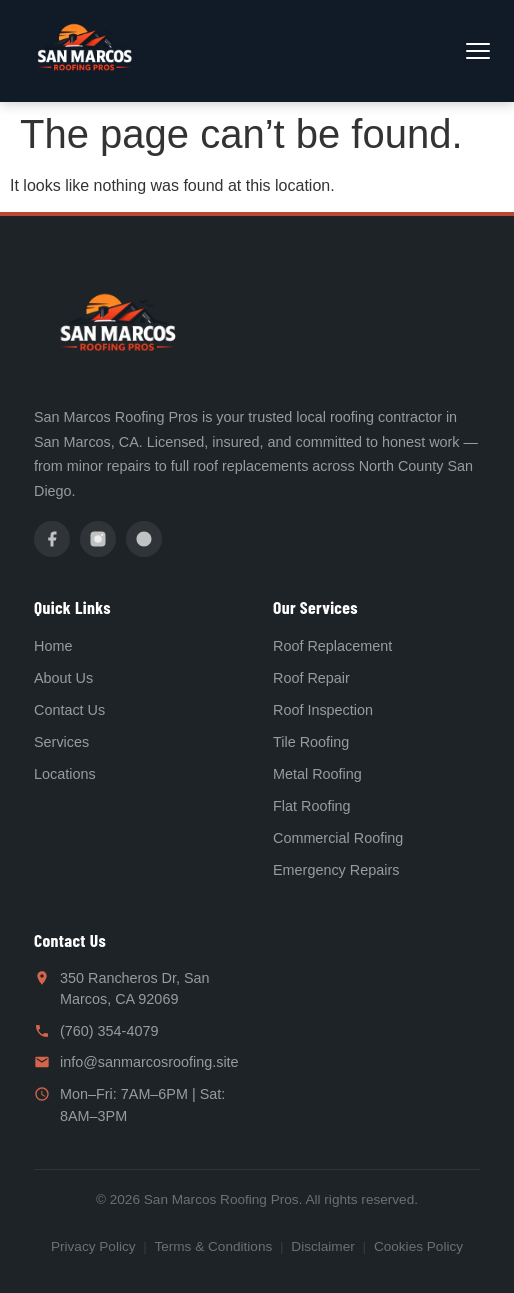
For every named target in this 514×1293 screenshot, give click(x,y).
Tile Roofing (311, 742)
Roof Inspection (323, 710)
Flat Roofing (312, 806)
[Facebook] (52, 539)
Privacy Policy (93, 1246)
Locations (65, 774)
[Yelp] (144, 539)
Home (53, 646)
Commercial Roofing (338, 838)
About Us (63, 678)
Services (61, 742)
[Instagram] (98, 539)
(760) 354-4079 (109, 1031)
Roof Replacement (332, 646)
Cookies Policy (418, 1246)
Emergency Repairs (336, 870)
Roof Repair (311, 678)
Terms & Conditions (213, 1246)
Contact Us (69, 710)
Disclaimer (322, 1246)
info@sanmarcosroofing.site (149, 1062)
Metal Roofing (317, 774)
